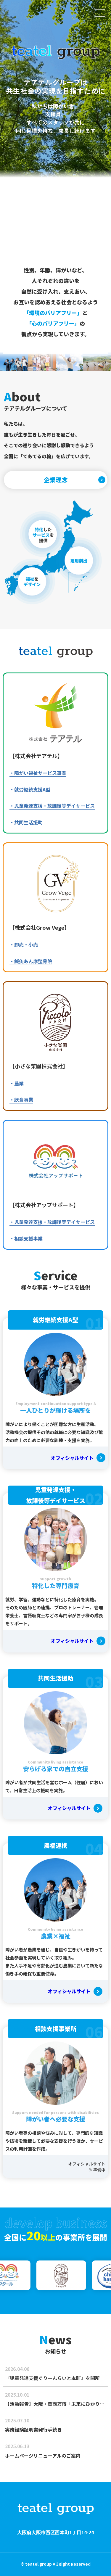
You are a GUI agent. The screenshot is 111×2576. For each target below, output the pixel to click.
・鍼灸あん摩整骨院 (30, 961)
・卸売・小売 (23, 944)
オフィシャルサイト (72, 1457)
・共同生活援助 (26, 822)
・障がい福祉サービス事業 (37, 772)
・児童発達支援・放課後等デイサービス (52, 805)
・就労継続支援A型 (29, 789)
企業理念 (55, 479)
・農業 (16, 1083)
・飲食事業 (21, 1099)
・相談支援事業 (26, 1238)
